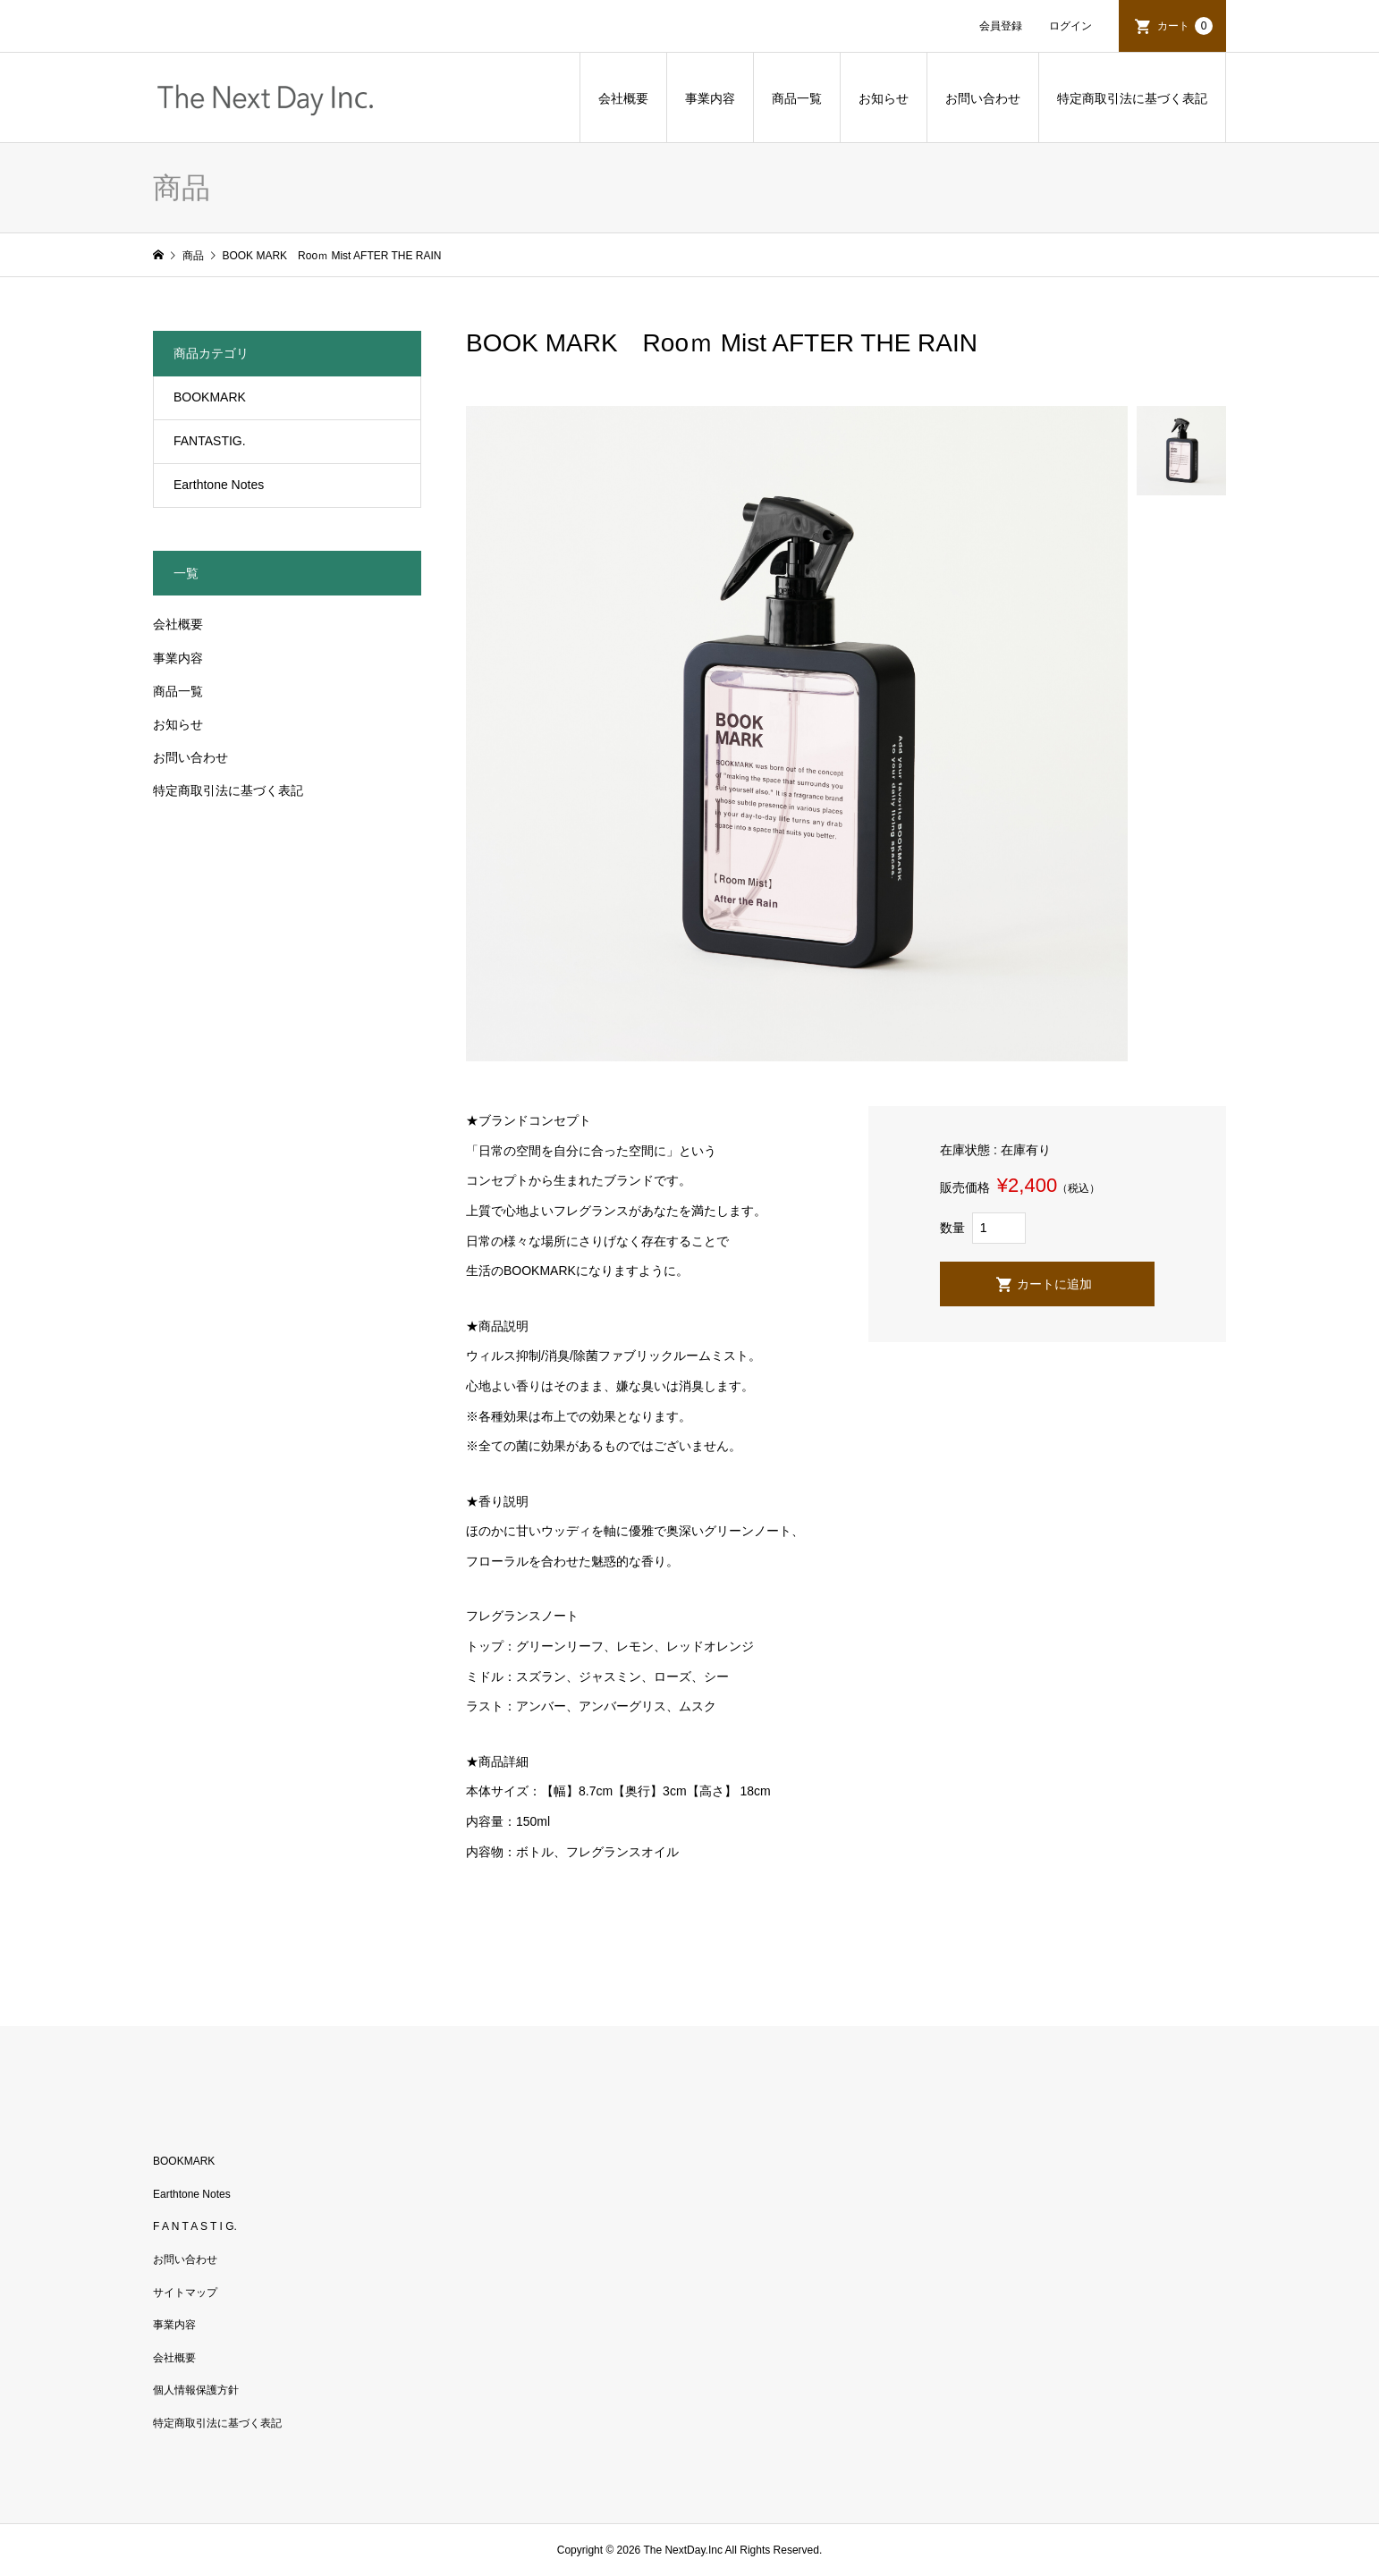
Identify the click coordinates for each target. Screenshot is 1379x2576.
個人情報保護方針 (196, 2390)
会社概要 (623, 98)
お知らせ (884, 98)
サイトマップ (185, 2292)
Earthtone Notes (218, 484)
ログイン (1070, 26)
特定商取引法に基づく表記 (1132, 98)
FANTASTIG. (209, 441)
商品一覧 (797, 98)
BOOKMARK (209, 397)
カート (1185, 26)
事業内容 (710, 98)
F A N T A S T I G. (195, 2226)
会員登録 (1000, 26)
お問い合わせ (982, 98)
